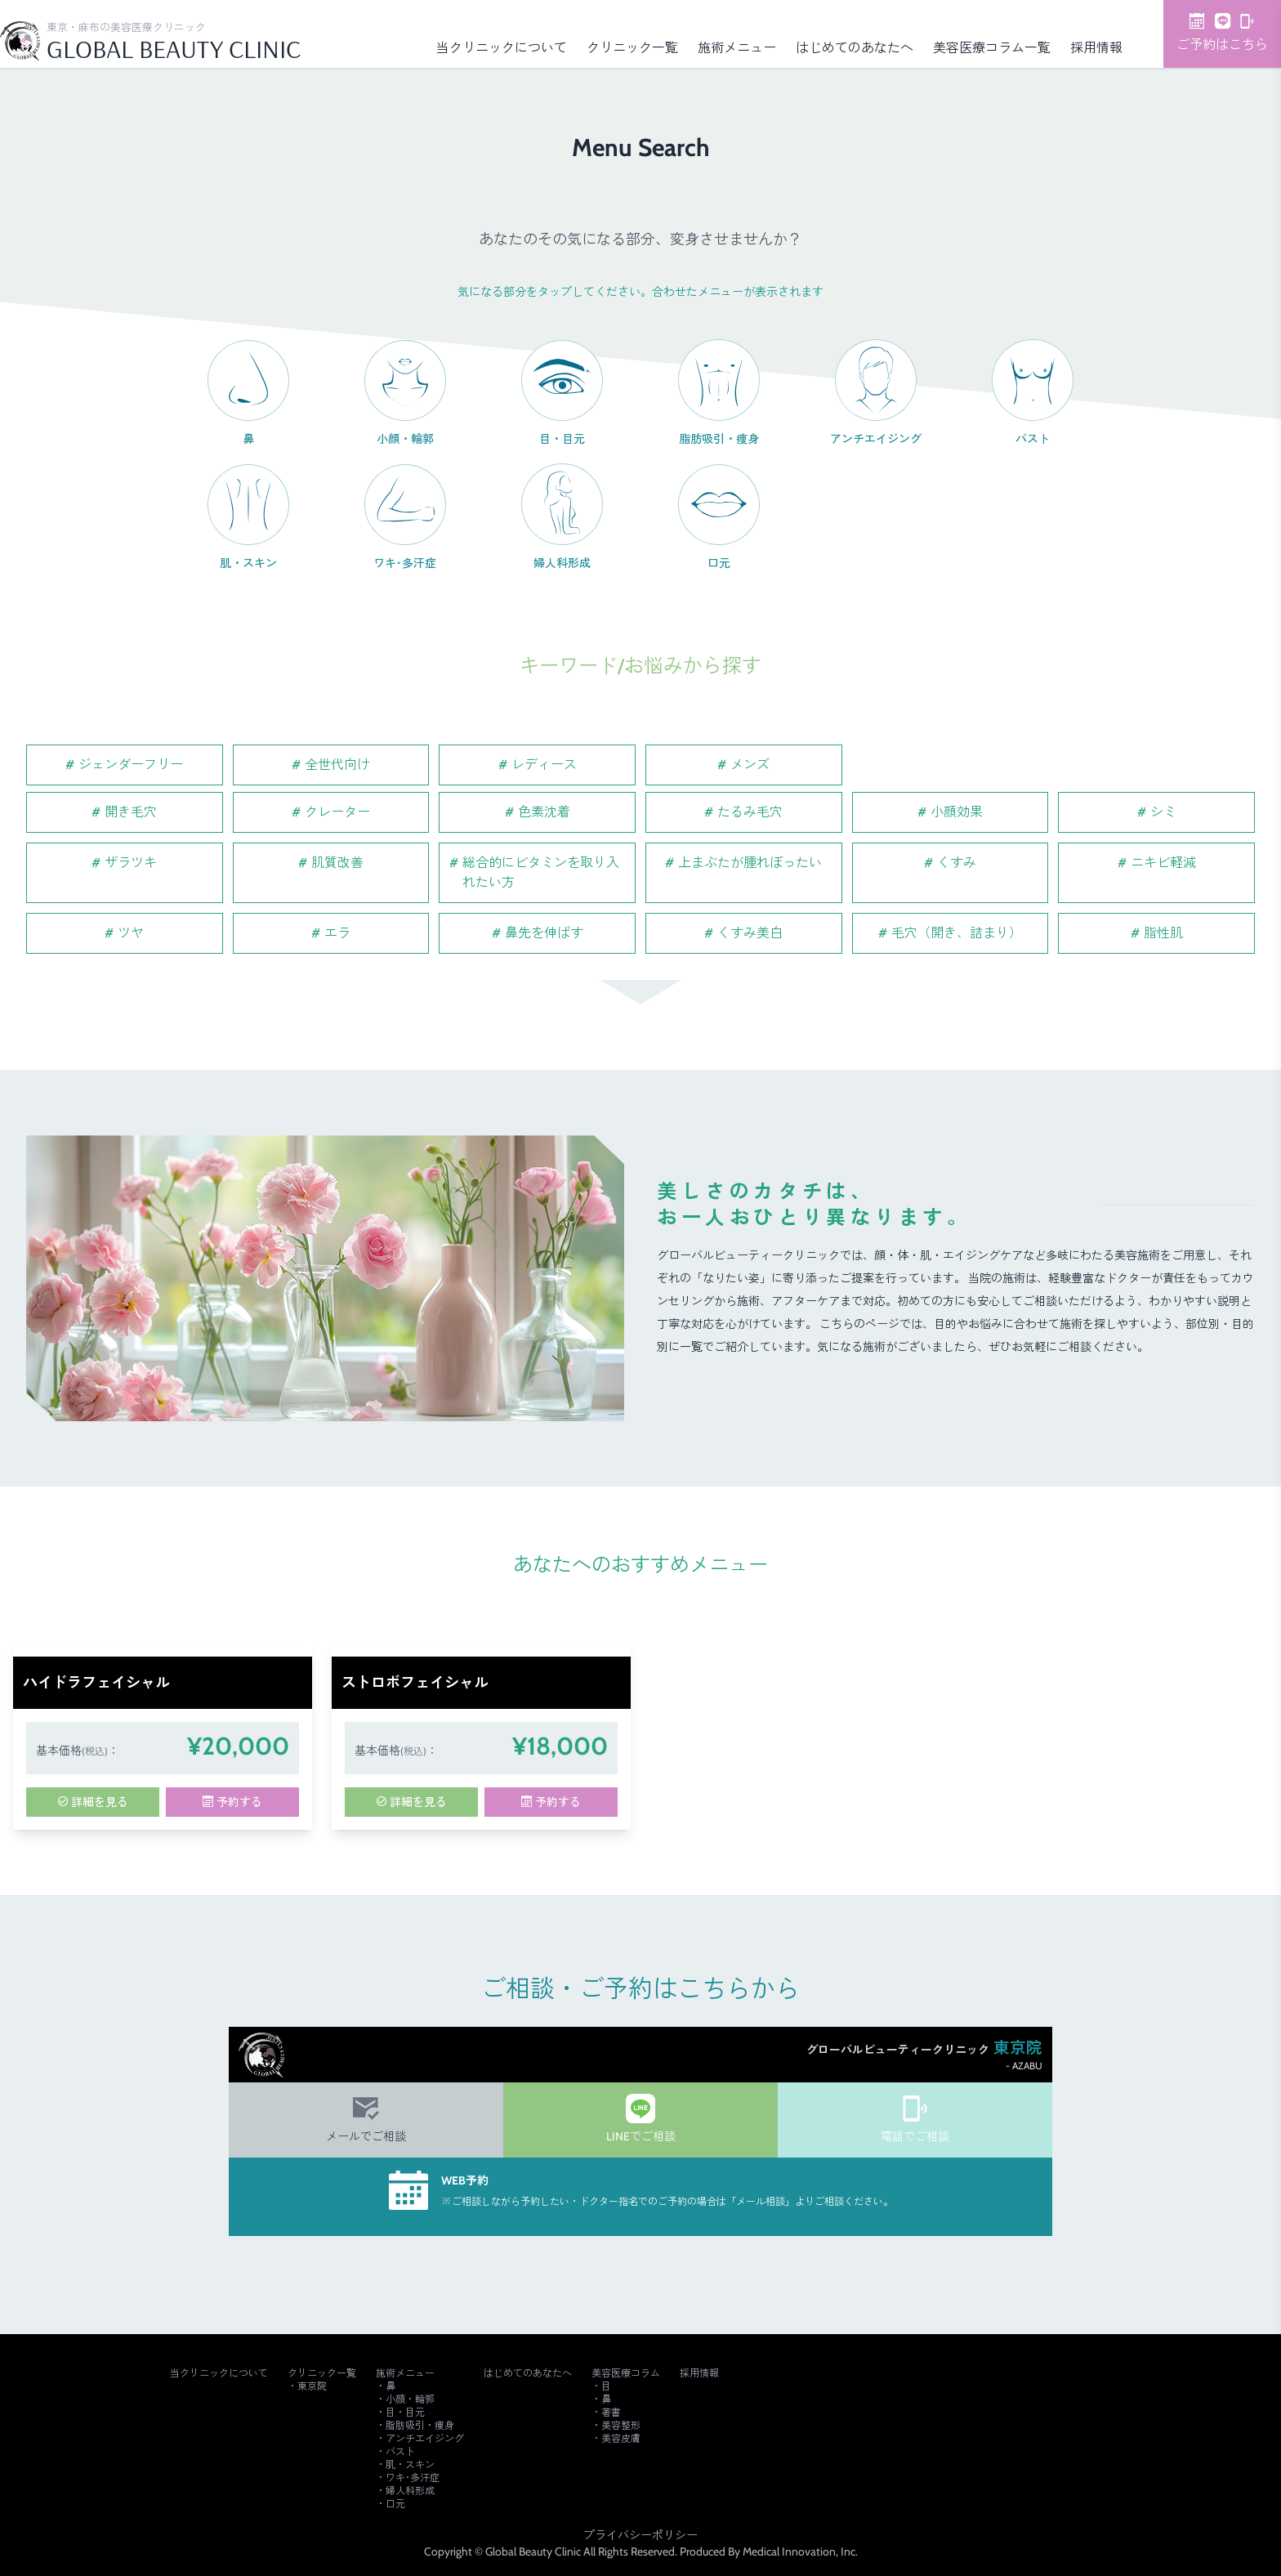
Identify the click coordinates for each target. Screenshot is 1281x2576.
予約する (232, 1802)
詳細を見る (92, 1802)
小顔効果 (957, 812)
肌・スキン (410, 2464)
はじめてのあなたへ (854, 48)
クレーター (337, 812)
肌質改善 (337, 862)
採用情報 (1096, 48)
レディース (544, 764)
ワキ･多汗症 (413, 2477)
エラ (337, 933)
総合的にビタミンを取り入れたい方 (540, 872)
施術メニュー (737, 48)
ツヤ (131, 933)
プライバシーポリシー (640, 2535)
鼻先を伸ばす (544, 933)
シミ (1163, 812)
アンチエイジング (425, 2438)
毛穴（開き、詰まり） (956, 933)
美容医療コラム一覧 (992, 48)
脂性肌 (1163, 933)
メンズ (750, 764)
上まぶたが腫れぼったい (750, 862)
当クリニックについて (501, 48)
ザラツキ (131, 862)
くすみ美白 (750, 933)
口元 (395, 2504)
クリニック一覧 (632, 48)
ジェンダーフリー (130, 764)
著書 (611, 2412)
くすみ (956, 862)
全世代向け (337, 764)
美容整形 (620, 2425)
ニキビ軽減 (1163, 862)
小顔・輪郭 (410, 2399)
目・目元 (405, 2412)
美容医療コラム (625, 2373)
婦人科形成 (410, 2490)
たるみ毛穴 (750, 812)
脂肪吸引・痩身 (420, 2425)
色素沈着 (544, 812)
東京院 (312, 2386)
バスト (400, 2451)
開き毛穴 (131, 812)
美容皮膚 (620, 2438)
